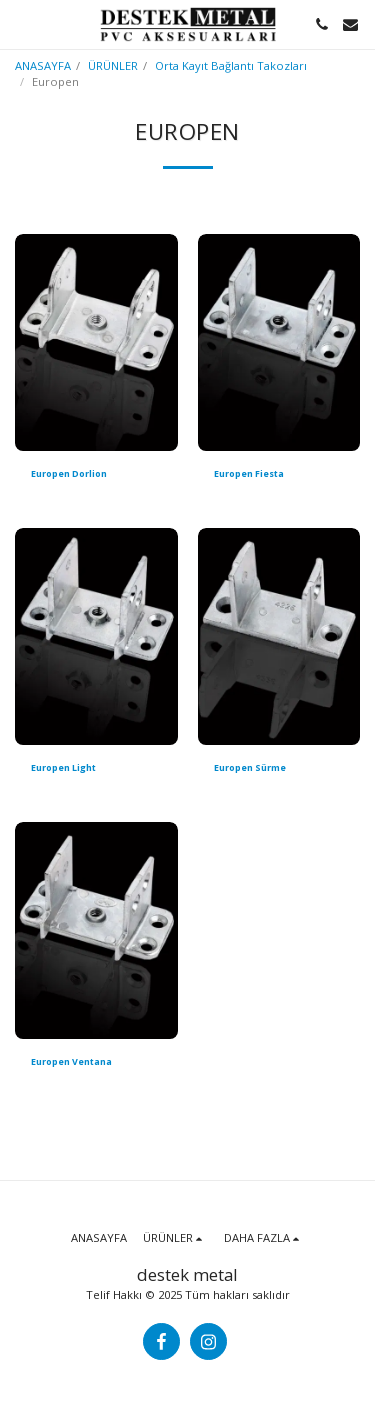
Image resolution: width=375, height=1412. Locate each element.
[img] (96, 342)
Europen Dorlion (69, 473)
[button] (22, 23)
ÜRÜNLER (113, 65)
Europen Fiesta (249, 473)
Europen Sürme (250, 767)
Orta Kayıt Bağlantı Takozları (231, 65)
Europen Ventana (71, 1061)
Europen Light (63, 767)
